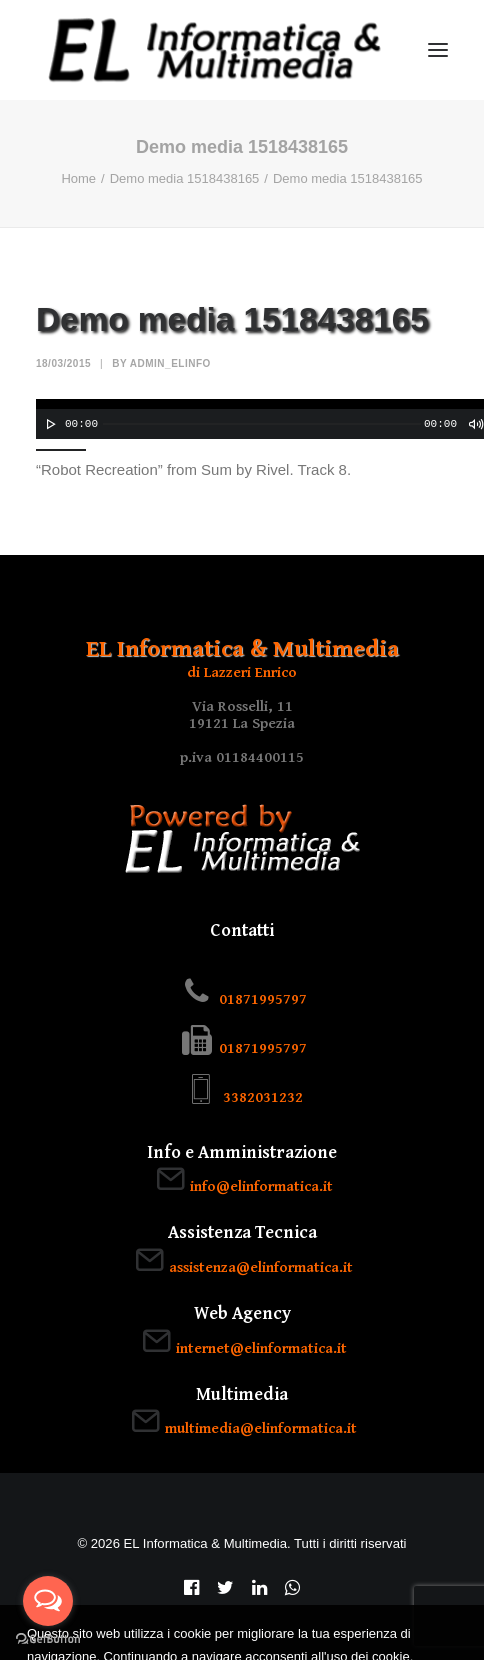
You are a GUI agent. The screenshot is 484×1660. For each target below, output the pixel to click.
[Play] (49, 424)
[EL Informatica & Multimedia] (214, 50)
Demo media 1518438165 (185, 178)
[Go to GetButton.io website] (48, 1639)
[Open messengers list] (48, 1601)
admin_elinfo (170, 363)
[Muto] (475, 424)
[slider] (262, 424)
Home (78, 178)
